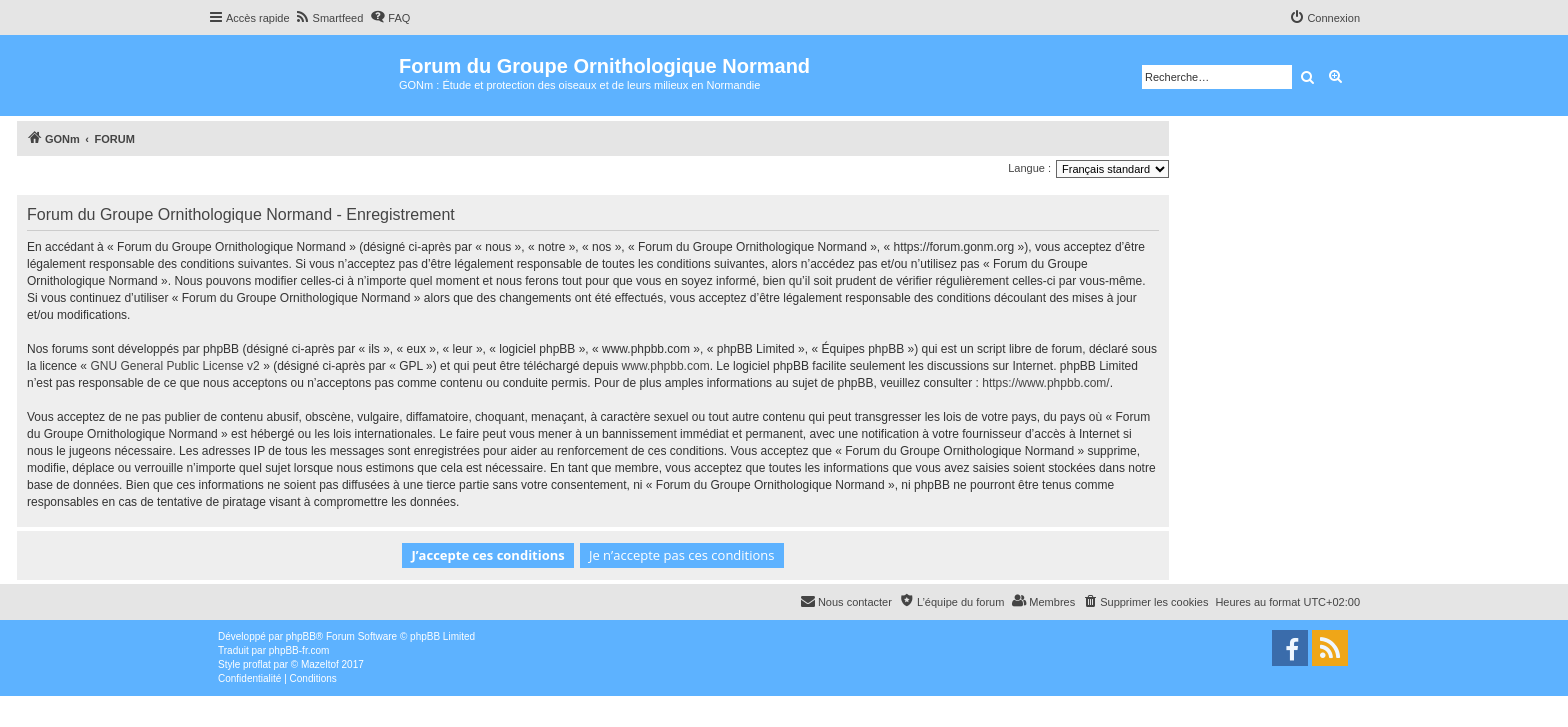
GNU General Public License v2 (174, 366)
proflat (257, 664)
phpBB (301, 636)
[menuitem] (329, 18)
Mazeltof (320, 664)
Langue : (1029, 168)
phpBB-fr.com (299, 650)
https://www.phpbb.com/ (1045, 383)
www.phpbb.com (666, 366)
